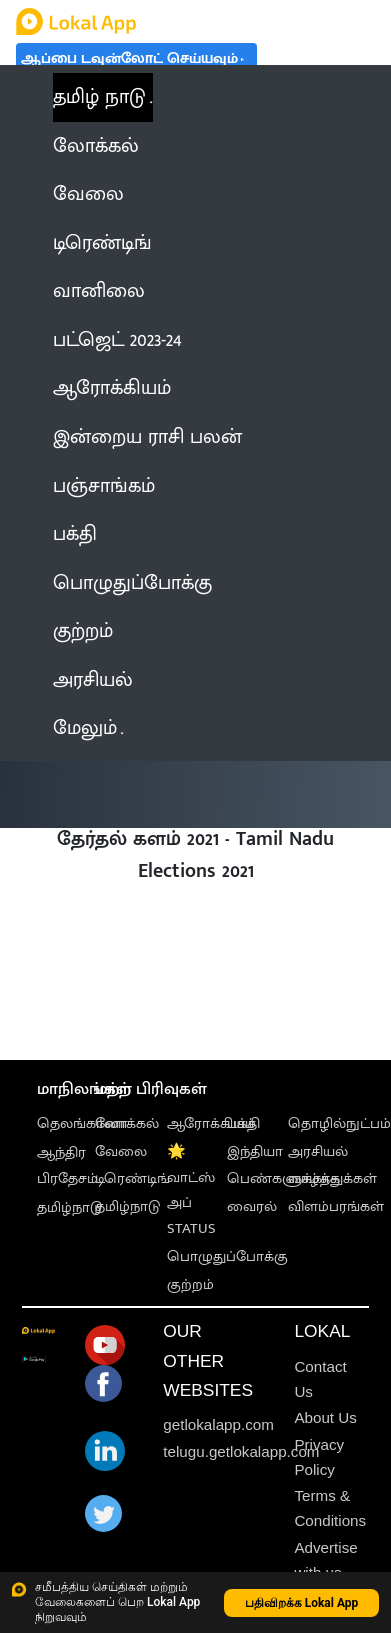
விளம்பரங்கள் (336, 1206)
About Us (325, 1417)
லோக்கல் (127, 1123)
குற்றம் (190, 1284)
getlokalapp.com (218, 1424)
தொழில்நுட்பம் (339, 1123)
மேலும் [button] (88, 728)
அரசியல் (318, 1151)
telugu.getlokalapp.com (241, 1451)
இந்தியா (255, 1151)
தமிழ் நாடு (99, 97)
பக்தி (243, 1123)
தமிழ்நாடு (69, 1207)
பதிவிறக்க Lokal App (302, 1603)
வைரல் (252, 1206)
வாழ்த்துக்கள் (332, 1178)
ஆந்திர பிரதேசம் (67, 1165)
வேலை (121, 1151)
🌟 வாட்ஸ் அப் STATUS (191, 1190)
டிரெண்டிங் (132, 1178)
